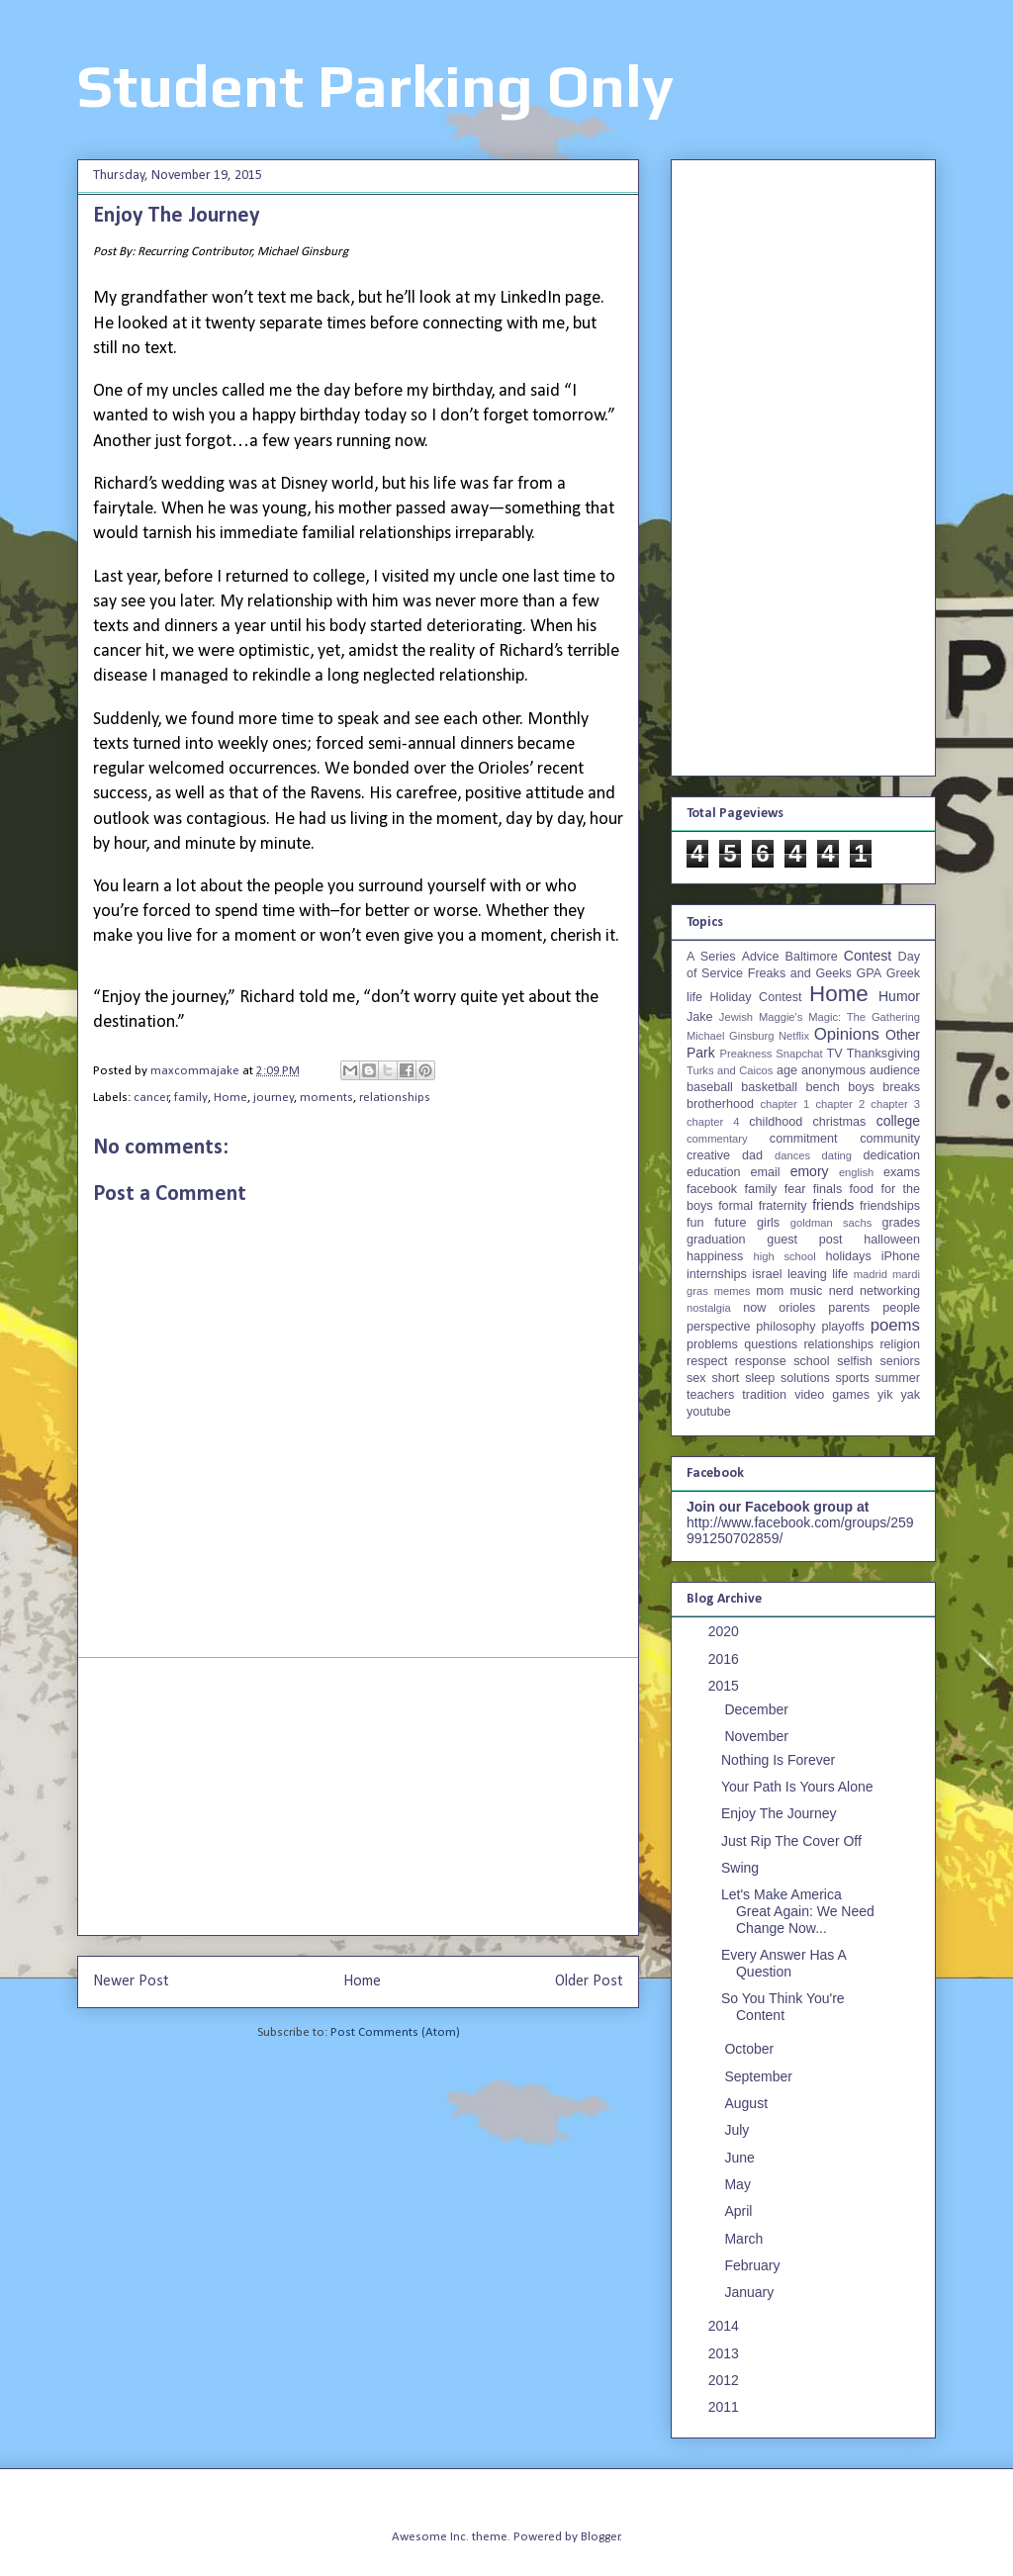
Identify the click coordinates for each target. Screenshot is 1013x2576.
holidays (848, 1256)
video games (832, 1395)
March (745, 2239)
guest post (804, 1239)
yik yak (898, 1395)
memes (732, 1291)
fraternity (783, 1206)
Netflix (794, 1036)
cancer (151, 1097)
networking (890, 1291)
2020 (725, 1631)
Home (230, 1097)
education (714, 1172)
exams (901, 1172)
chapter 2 (840, 1104)
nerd (841, 1291)
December (757, 1709)
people (901, 1308)
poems (895, 1325)
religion (899, 1344)
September (759, 2076)
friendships (890, 1206)
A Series (711, 957)
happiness (715, 1256)
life (840, 1274)
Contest (867, 956)
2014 (725, 2326)
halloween (892, 1239)
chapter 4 (713, 1122)
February (753, 2265)
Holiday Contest (756, 997)
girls (768, 1223)
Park (701, 1052)
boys (861, 1087)
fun (695, 1223)
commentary (717, 1139)
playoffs (843, 1327)
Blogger (600, 2536)
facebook (712, 1189)
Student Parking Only (375, 85)
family (191, 1097)
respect (707, 1361)
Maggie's (780, 1017)
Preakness (745, 1053)
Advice (761, 957)
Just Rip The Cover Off (791, 1841)
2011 (725, 2407)
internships (717, 1274)
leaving (807, 1274)
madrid (870, 1274)
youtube (709, 1412)
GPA (868, 973)
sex (696, 1378)
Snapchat (799, 1053)
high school (785, 1256)
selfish (855, 1361)
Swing (740, 1868)
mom (769, 1291)
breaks (901, 1087)
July (738, 2130)
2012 (725, 2380)
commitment (804, 1139)
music (805, 1291)
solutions (805, 1378)
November (757, 1736)
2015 (725, 1686)
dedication (892, 1155)
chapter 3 (895, 1104)
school (811, 1361)
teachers (710, 1395)
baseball (710, 1087)
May (739, 2184)
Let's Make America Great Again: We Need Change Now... (798, 1911)
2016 (725, 1659)
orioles (797, 1308)
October (751, 2049)
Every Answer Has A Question (783, 1963)
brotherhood (720, 1104)
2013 (725, 2353)
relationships (394, 1097)
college (898, 1121)
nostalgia (709, 1308)
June (741, 2157)
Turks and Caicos (730, 1070)
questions (770, 1344)
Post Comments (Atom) (395, 2032)
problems (712, 1344)
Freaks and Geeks (800, 973)
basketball (769, 1087)
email (766, 1172)
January (751, 2292)
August (747, 2103)
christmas (839, 1122)
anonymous (833, 1070)
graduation (716, 1239)
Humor (899, 996)
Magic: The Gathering (864, 1017)
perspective (718, 1327)
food (862, 1189)
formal (735, 1206)
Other (902, 1035)
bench (822, 1087)
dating (837, 1155)
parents (849, 1308)
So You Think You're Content (783, 2006)
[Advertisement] (358, 1796)
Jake (700, 1017)
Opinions (846, 1034)
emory (809, 1171)
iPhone (900, 1256)
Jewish (736, 1017)
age (787, 1070)
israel (767, 1274)
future (730, 1223)
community (890, 1139)
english (856, 1172)
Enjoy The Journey (778, 1813)
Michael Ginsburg (730, 1036)
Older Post (589, 1981)
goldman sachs (831, 1223)
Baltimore (811, 957)
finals (827, 1189)
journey (273, 1097)
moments (326, 1097)
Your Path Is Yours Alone (797, 1786)
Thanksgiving (883, 1053)
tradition (764, 1395)
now (754, 1308)
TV (834, 1053)
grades (901, 1223)
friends (833, 1205)
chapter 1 (785, 1104)
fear (795, 1189)
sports (853, 1378)
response (760, 1361)
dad (752, 1155)
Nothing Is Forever (778, 1760)
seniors (899, 1361)
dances (792, 1155)
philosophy (785, 1327)
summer (897, 1378)
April (740, 2211)
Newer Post (131, 1981)
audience (895, 1070)
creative (708, 1155)
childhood (775, 1122)
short (725, 1378)
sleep (760, 1378)
